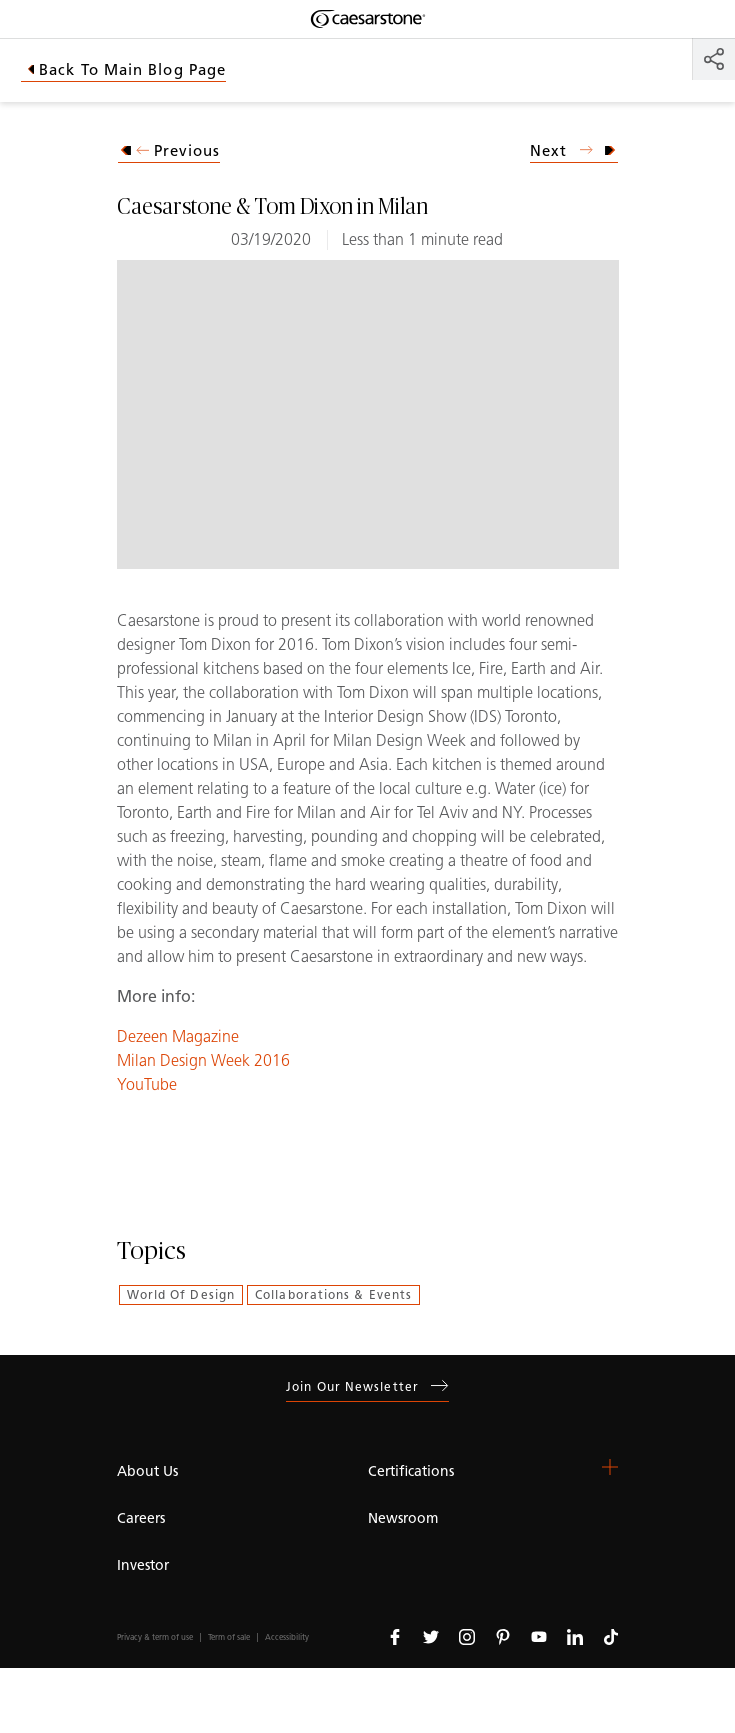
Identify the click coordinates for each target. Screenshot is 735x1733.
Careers (141, 1518)
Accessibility (287, 1637)
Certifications (411, 1471)
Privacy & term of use (155, 1637)
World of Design (181, 1294)
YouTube (147, 1084)
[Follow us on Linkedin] (575, 1636)
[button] (610, 1467)
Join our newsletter (367, 1386)
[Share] (714, 59)
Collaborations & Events (333, 1294)
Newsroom (403, 1518)
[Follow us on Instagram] (467, 1636)
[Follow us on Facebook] (395, 1636)
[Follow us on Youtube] (539, 1636)
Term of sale (229, 1637)
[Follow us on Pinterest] (503, 1636)
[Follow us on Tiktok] (611, 1636)
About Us (147, 1471)
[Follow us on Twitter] (431, 1636)
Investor (143, 1565)
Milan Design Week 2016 (203, 1060)
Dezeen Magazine (178, 1036)
